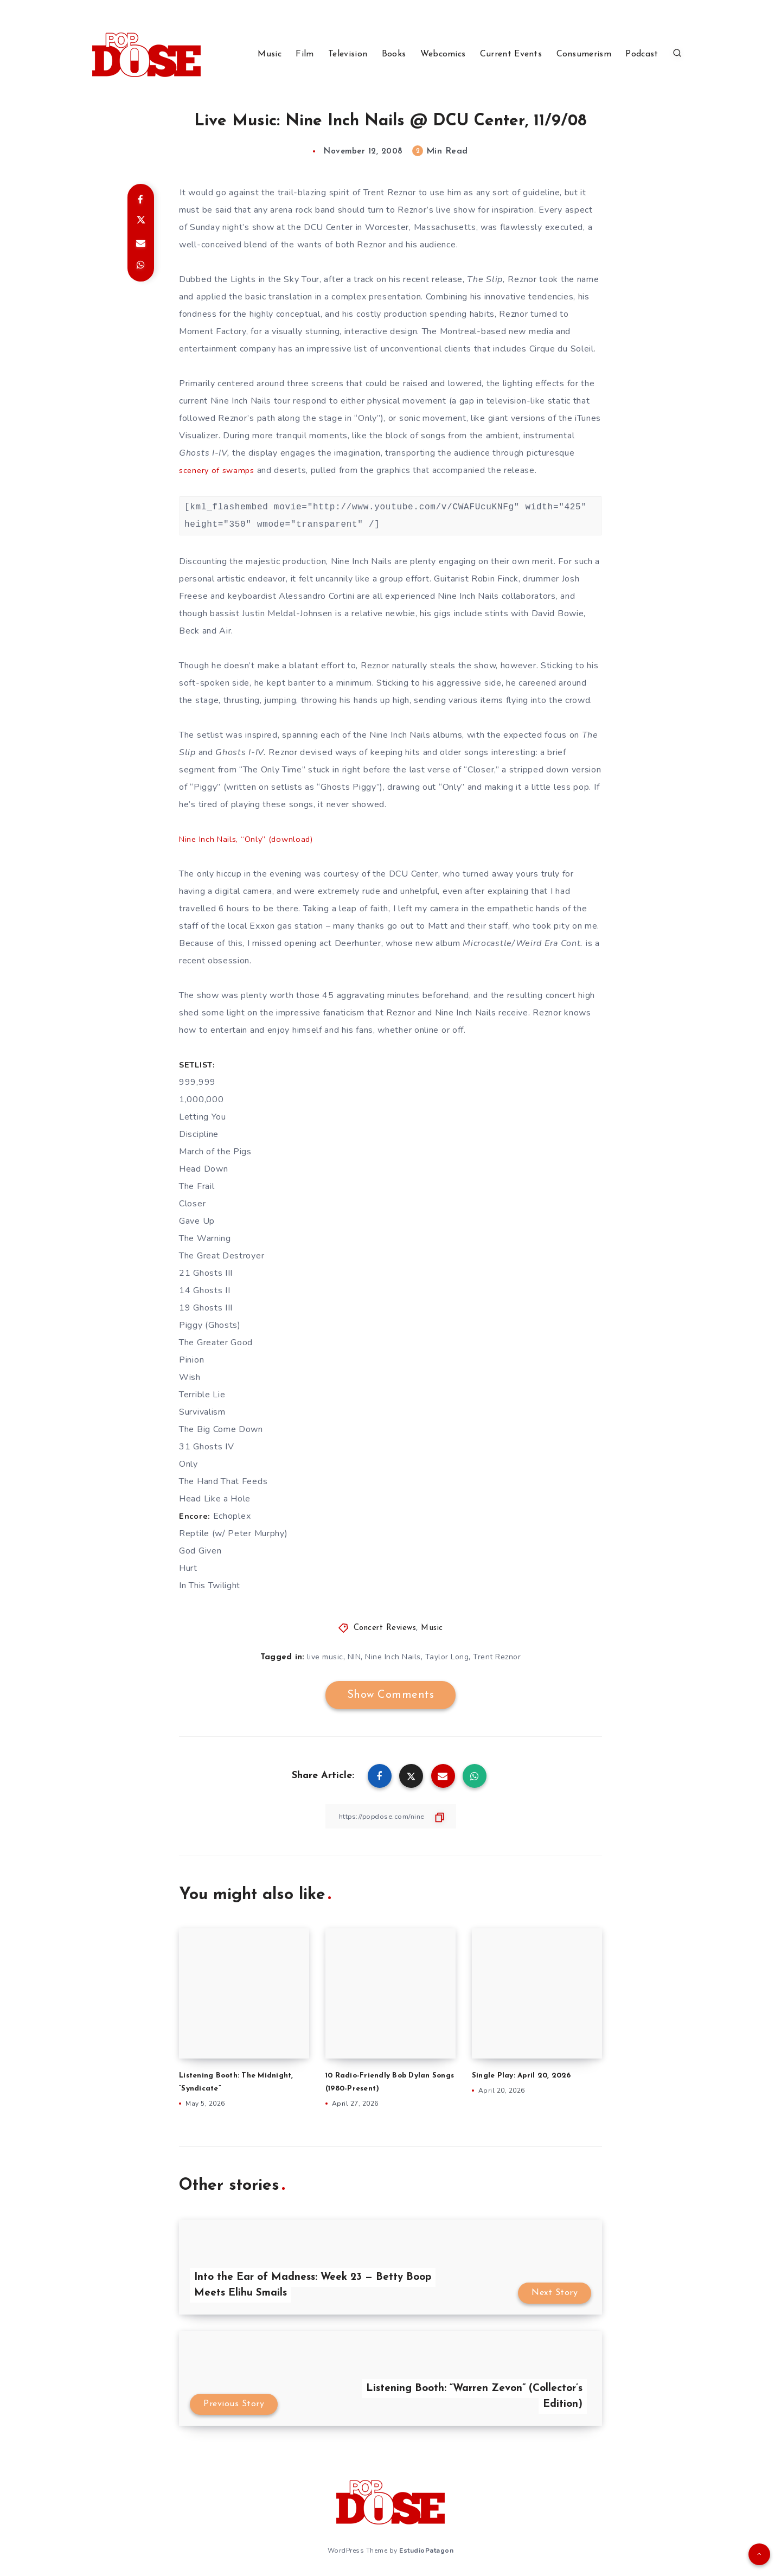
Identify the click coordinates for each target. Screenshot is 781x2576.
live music (325, 1657)
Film (304, 54)
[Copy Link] (390, 1816)
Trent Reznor (497, 1657)
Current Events (511, 54)
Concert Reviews (385, 1628)
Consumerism (583, 54)
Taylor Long (447, 1657)
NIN (354, 1657)
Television (347, 54)
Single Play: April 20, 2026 (526, 2076)
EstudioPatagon (426, 2548)
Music (269, 54)
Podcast (641, 54)
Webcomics (443, 54)
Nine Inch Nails (393, 1657)
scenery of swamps (219, 470)
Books (394, 54)
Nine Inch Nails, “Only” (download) (249, 839)
